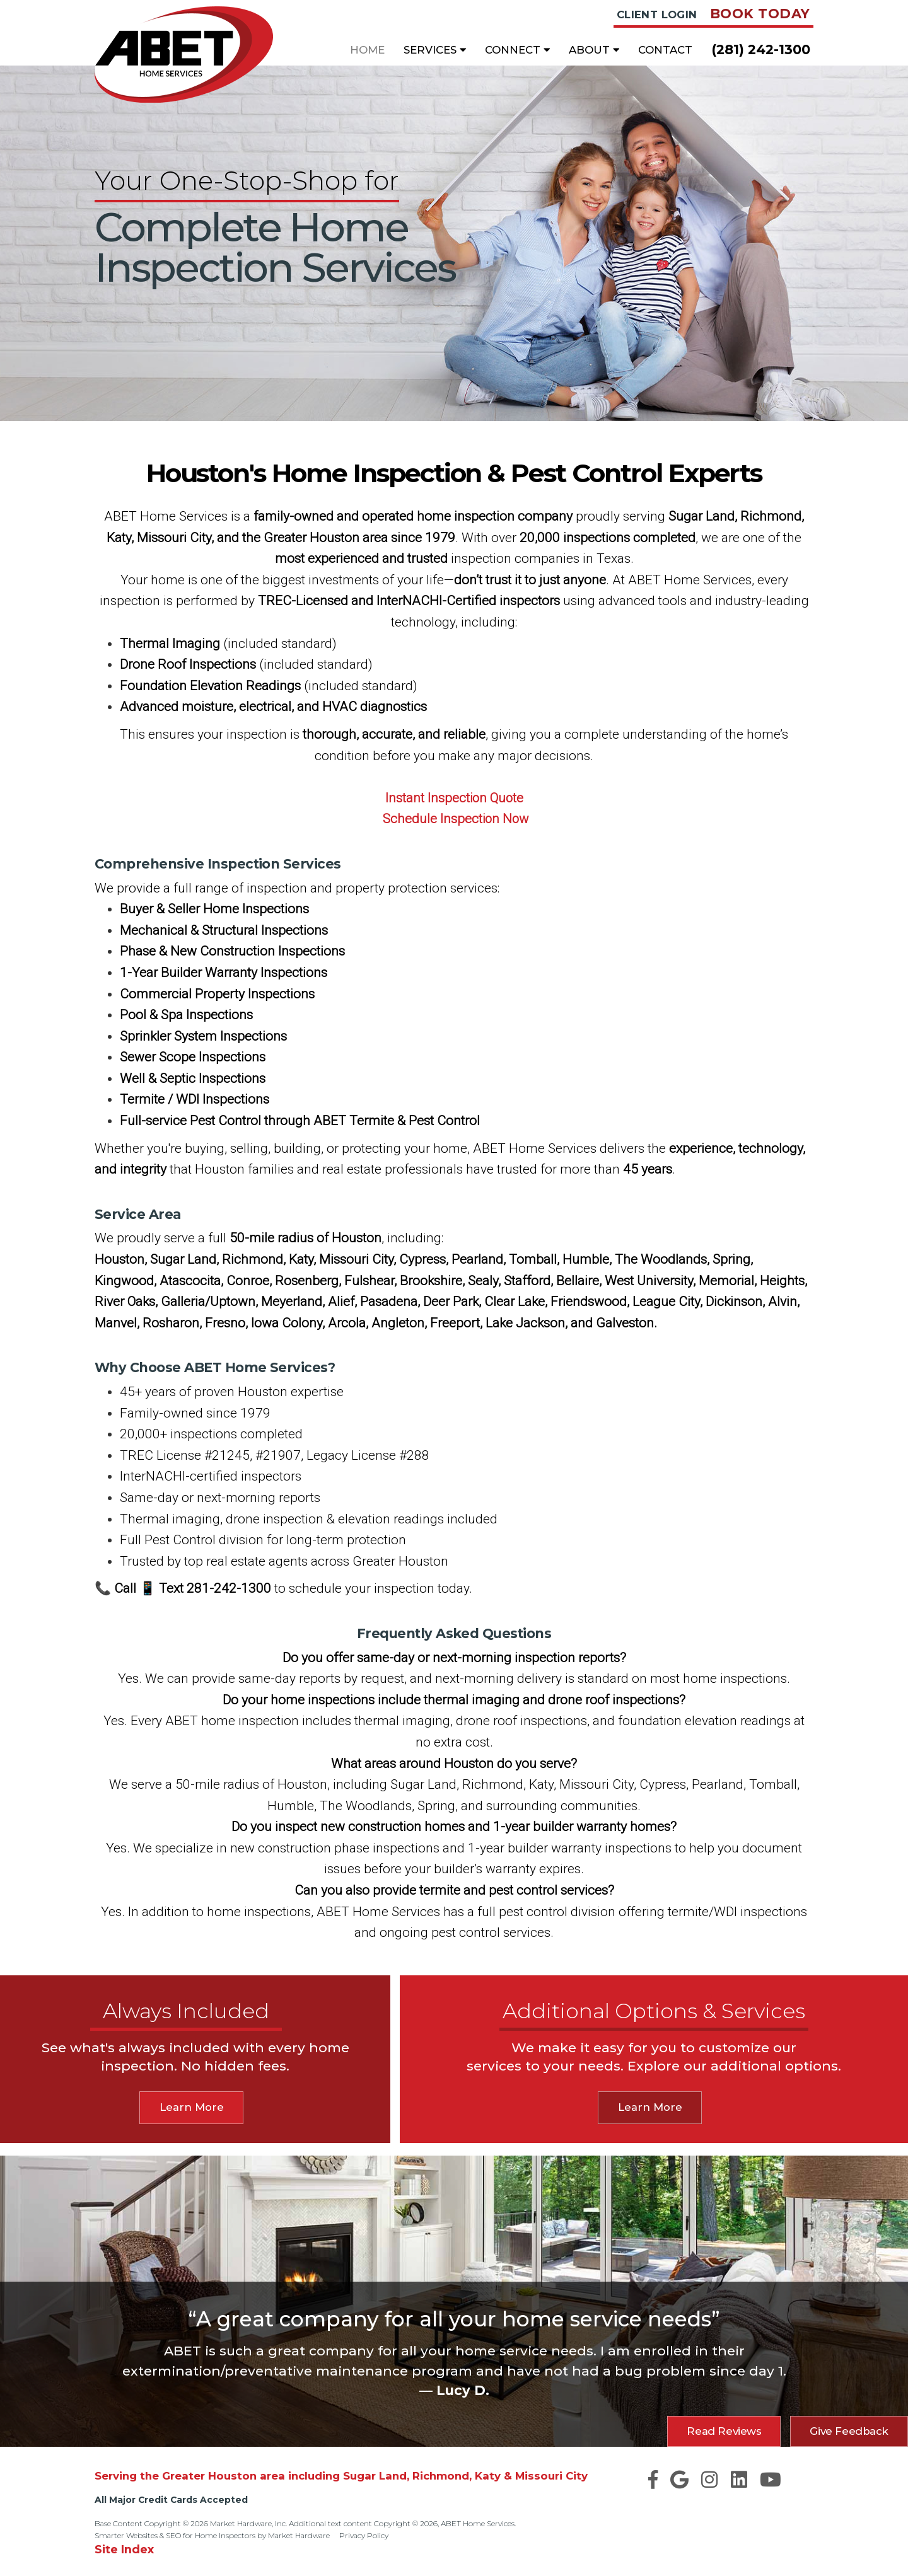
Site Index (124, 2549)
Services (435, 49)
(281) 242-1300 (760, 49)
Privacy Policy (363, 2535)
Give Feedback (849, 2431)
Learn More (192, 2107)
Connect (517, 49)
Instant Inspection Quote (454, 798)
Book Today (760, 13)
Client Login (657, 14)
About (594, 49)
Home (367, 49)
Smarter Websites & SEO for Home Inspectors (175, 2535)
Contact (665, 49)
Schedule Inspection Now (455, 818)
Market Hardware (299, 2535)
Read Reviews (724, 2431)
